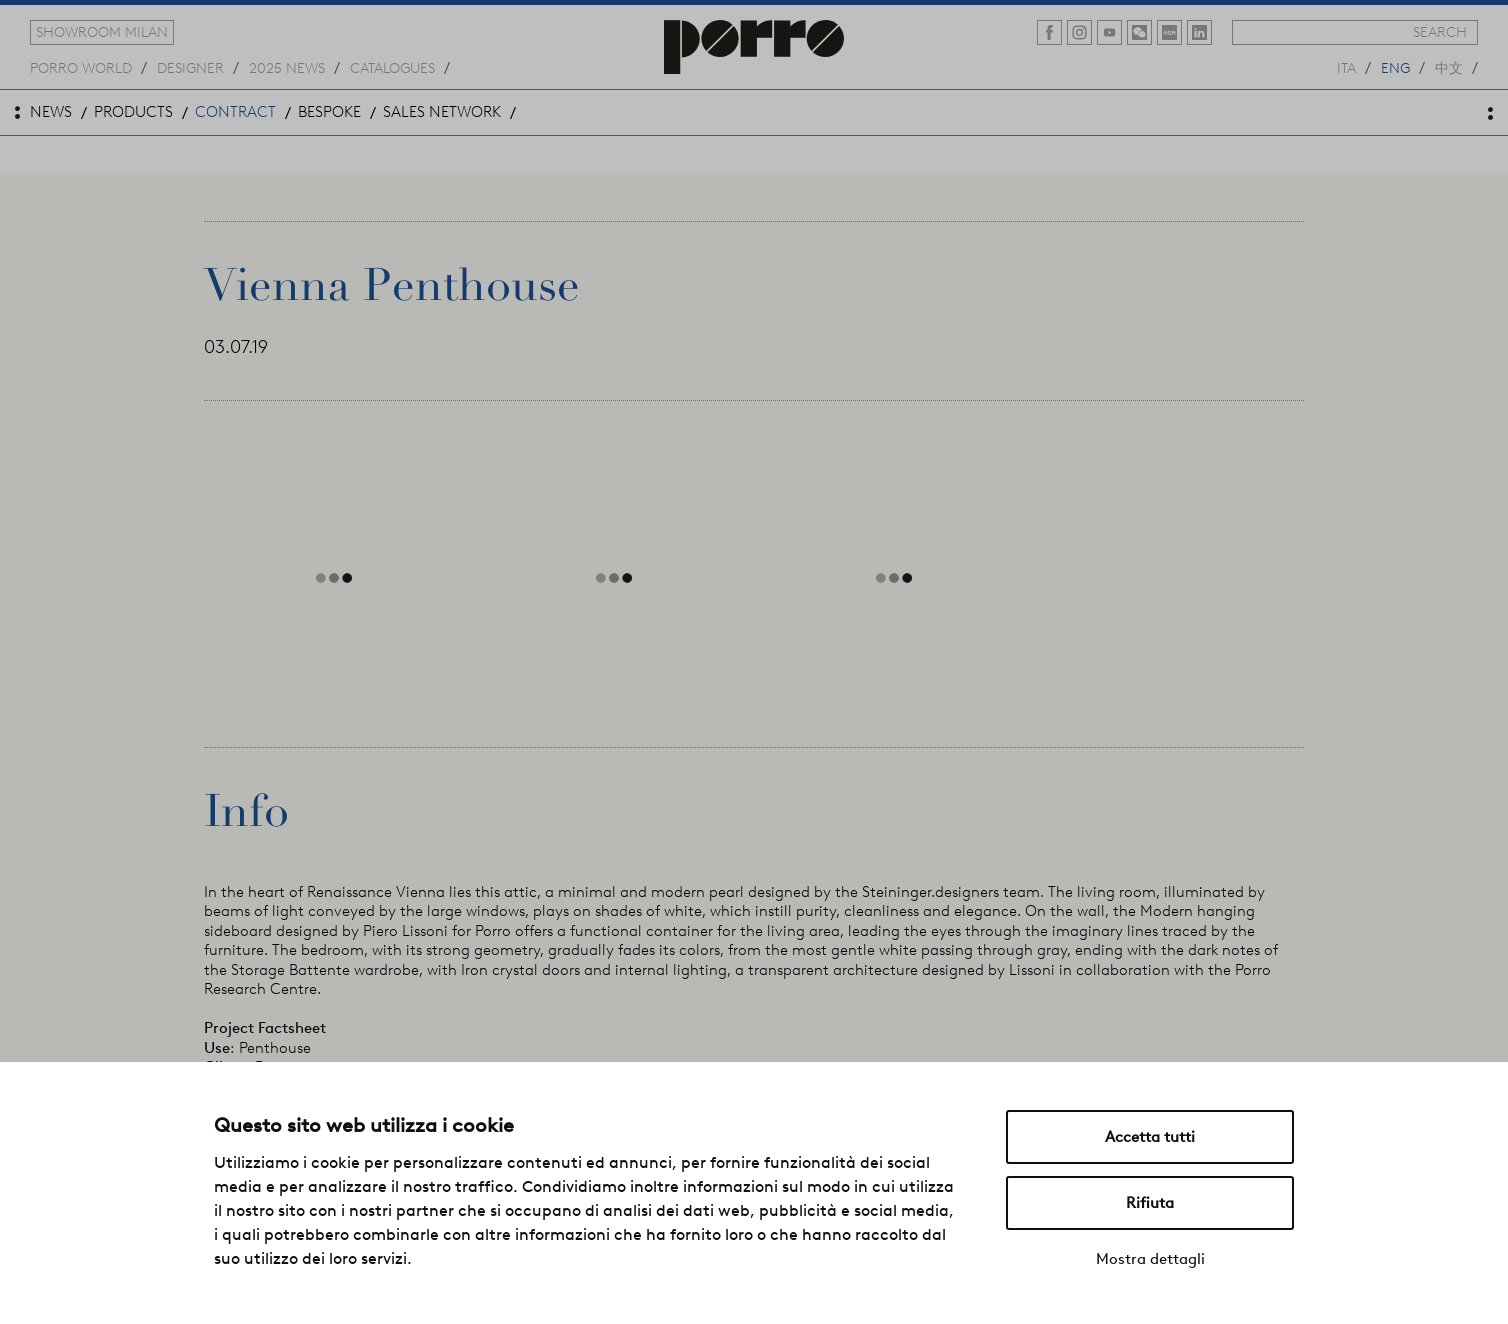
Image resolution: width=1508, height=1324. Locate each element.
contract (235, 112)
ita (1346, 67)
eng (1395, 67)
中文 (1449, 67)
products (133, 112)
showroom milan (102, 32)
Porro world (81, 67)
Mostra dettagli (1150, 1259)
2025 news (287, 67)
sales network (442, 112)
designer (190, 67)
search (1440, 32)
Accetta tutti (1150, 1137)
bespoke (329, 112)
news (51, 112)
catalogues (392, 67)
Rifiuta (1150, 1203)
